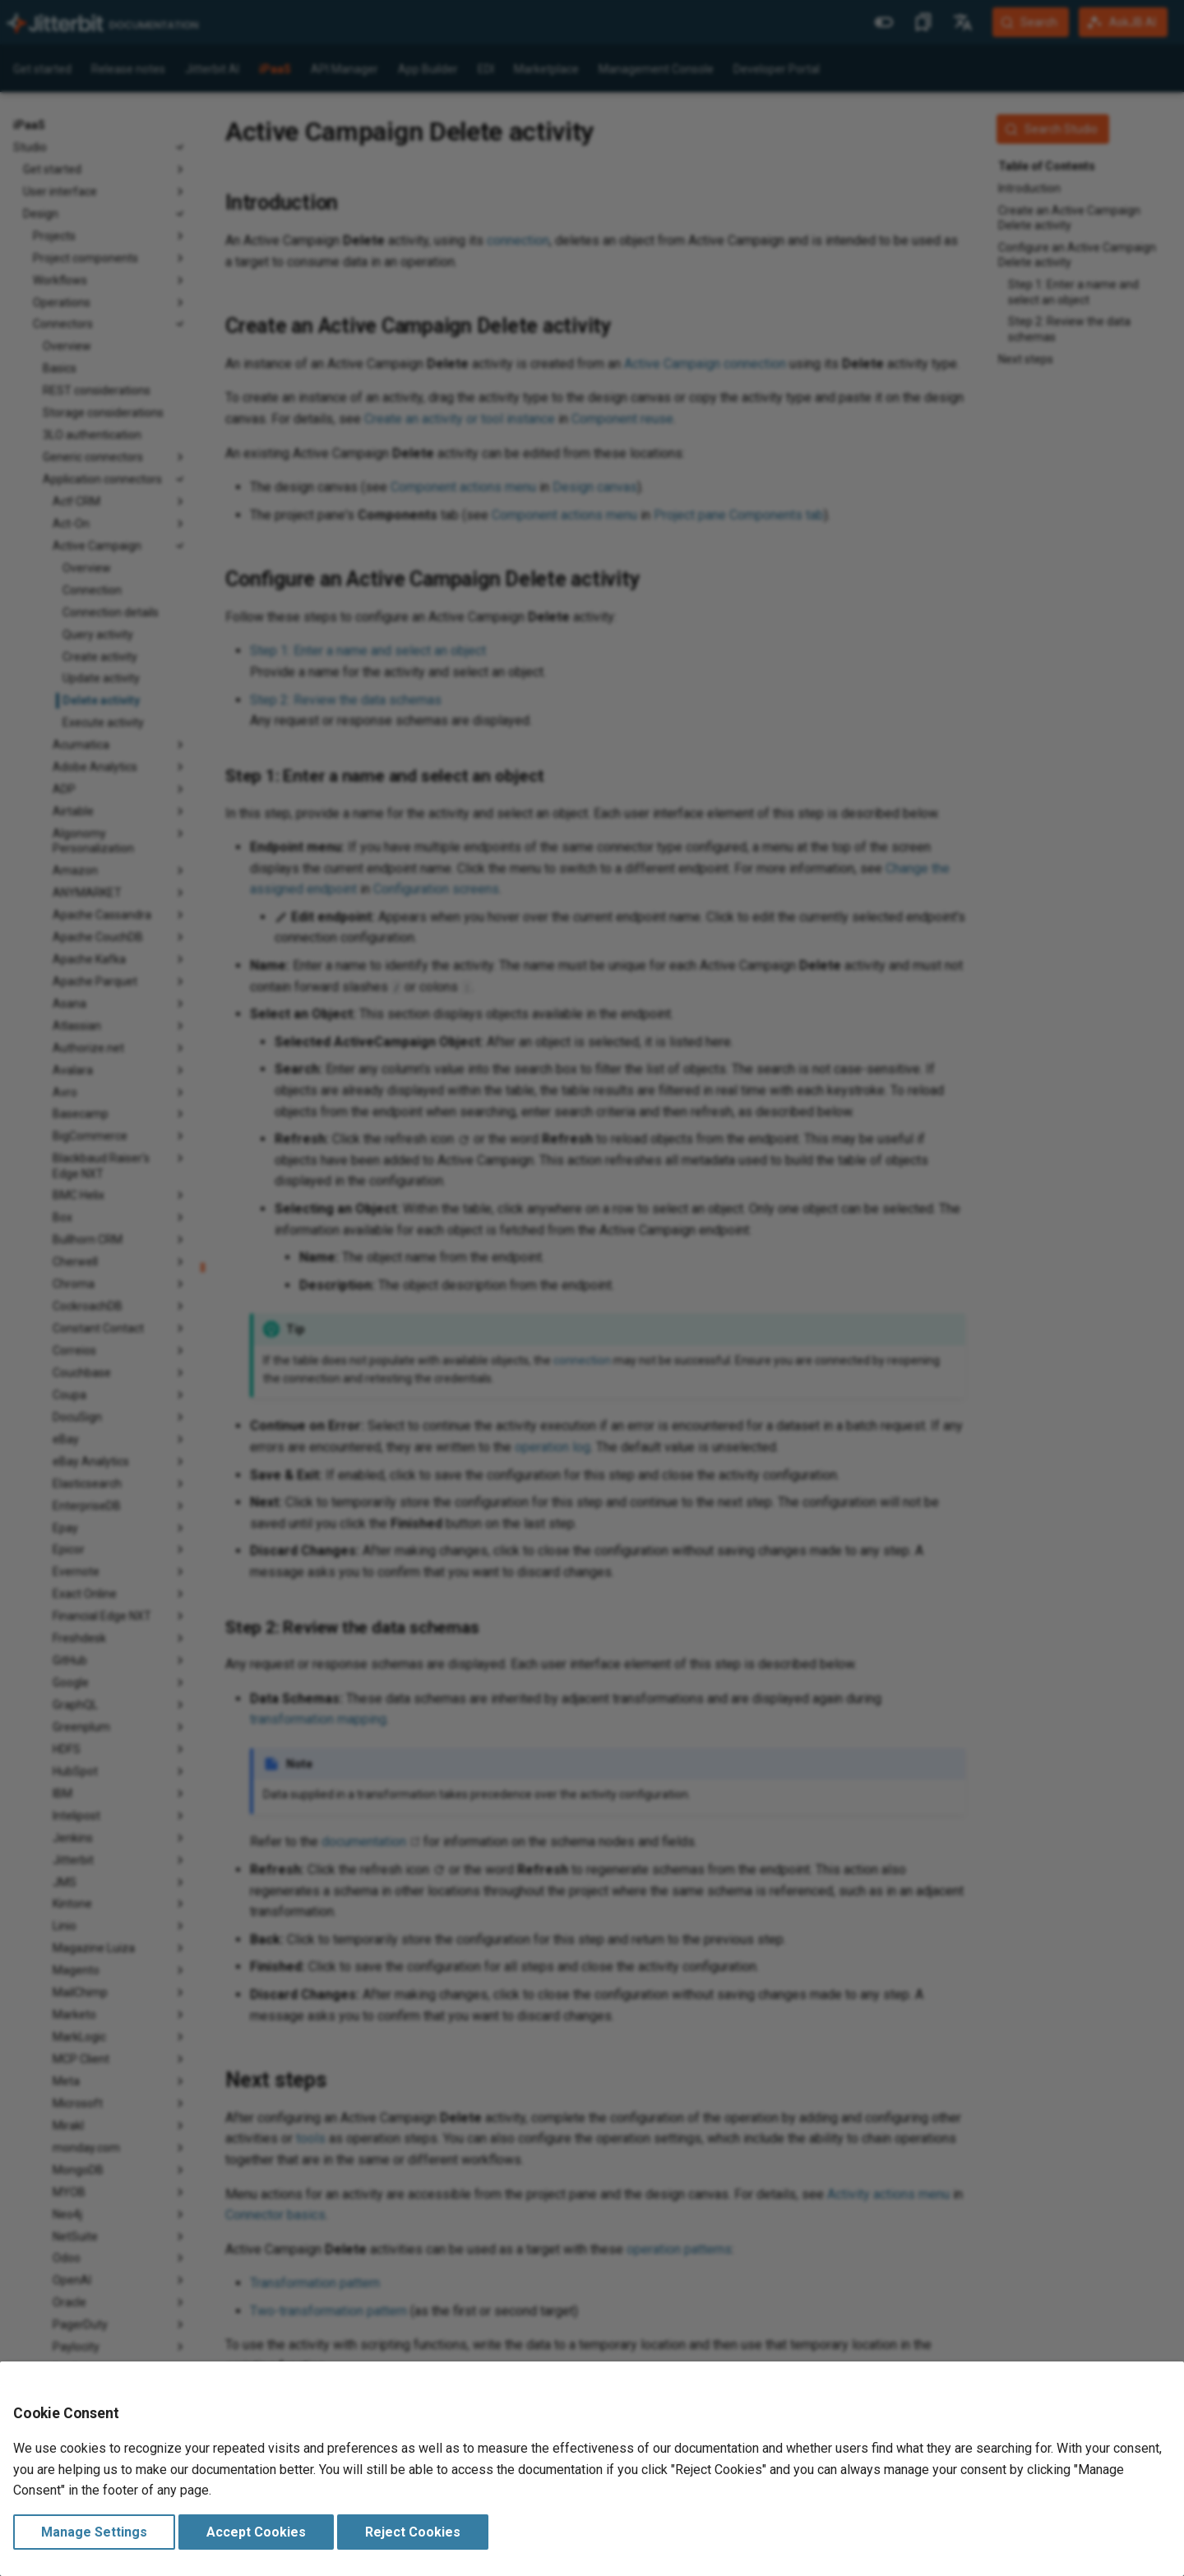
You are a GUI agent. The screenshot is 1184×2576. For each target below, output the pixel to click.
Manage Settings (94, 2532)
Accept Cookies (256, 2532)
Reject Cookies (412, 2532)
